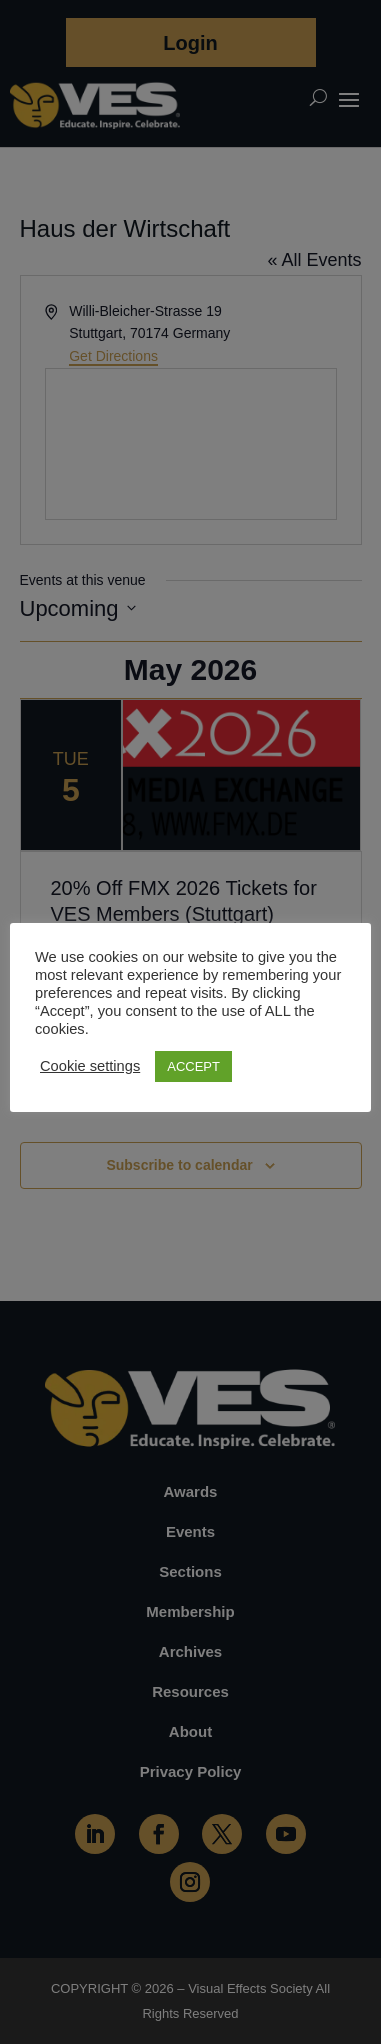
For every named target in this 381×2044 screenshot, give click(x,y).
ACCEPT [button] (193, 1066)
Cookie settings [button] (90, 1066)
